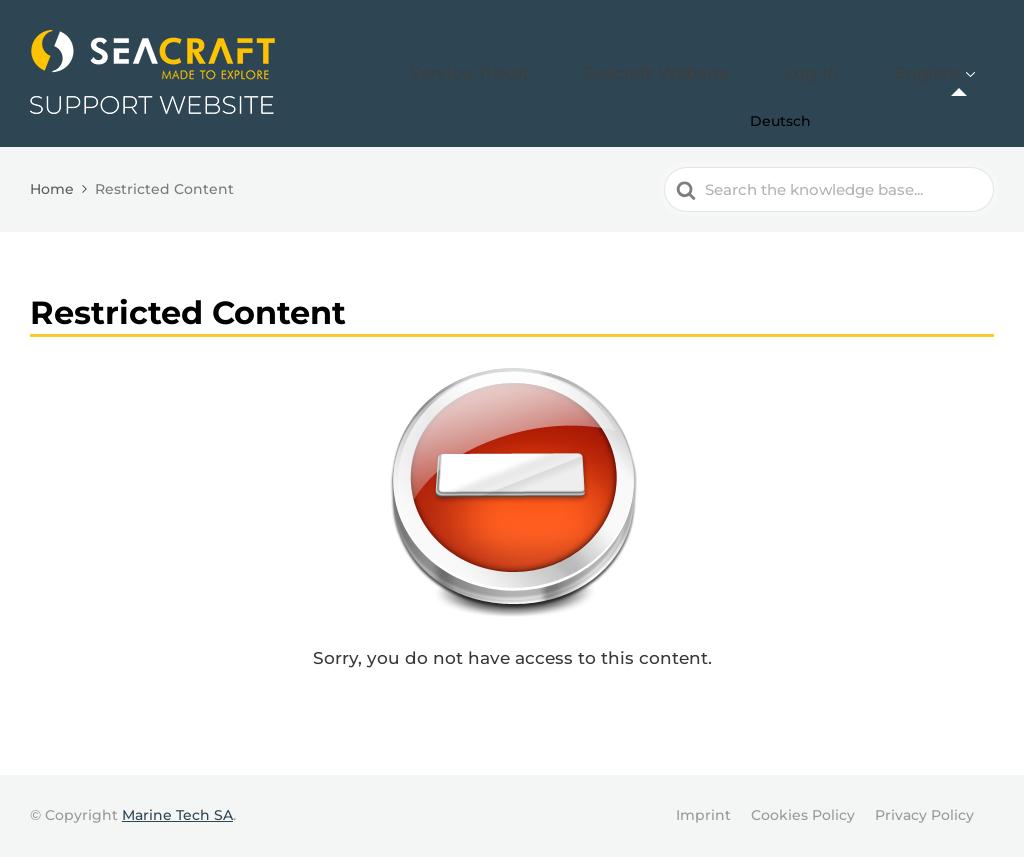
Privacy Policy (924, 815)
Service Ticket (592, 73)
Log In (859, 73)
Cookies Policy (803, 815)
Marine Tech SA (177, 815)
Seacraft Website (739, 73)
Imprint (703, 815)
